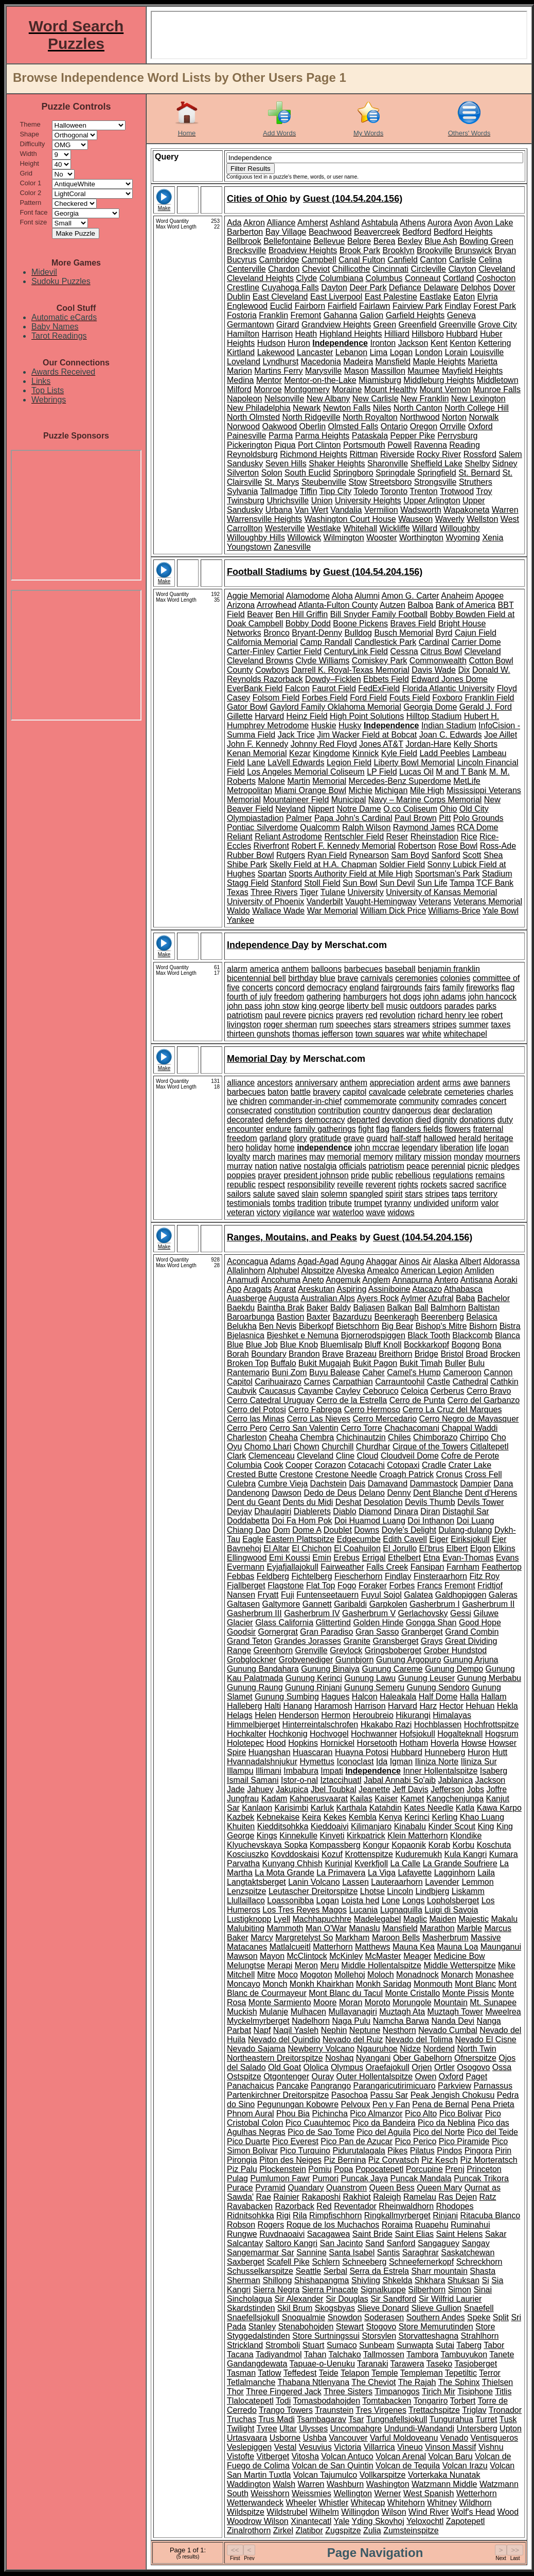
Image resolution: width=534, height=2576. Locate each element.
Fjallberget (246, 1585)
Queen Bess (392, 2187)
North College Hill (476, 408)
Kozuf (332, 1854)
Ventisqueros (495, 2437)
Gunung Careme (392, 1668)
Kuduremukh (418, 1854)
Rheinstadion (434, 836)
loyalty (238, 1156)
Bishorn (483, 1326)
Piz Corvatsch (393, 2160)
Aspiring (351, 1289)
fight (365, 1129)
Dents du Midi (308, 1502)
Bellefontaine (287, 241)
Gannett (317, 1604)
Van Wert (311, 509)
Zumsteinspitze (411, 2530)
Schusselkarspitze (260, 2271)
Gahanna (341, 315)
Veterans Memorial (488, 901)
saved (288, 1193)
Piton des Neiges (290, 2160)
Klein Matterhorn (417, 1835)
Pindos (449, 2150)
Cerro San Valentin (304, 1428)
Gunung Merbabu (489, 1678)
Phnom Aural (250, 2113)
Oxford (480, 426)
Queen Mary (439, 2187)
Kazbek (240, 1817)
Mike (506, 1965)
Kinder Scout (451, 1826)
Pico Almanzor (376, 2113)
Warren (505, 509)
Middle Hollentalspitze (381, 1965)
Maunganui (500, 1946)
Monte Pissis (465, 1993)
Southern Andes (435, 2317)
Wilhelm (324, 2512)
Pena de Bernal (440, 2104)
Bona (491, 1344)
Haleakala (398, 1696)
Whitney (442, 2502)
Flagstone (286, 1585)
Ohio (448, 808)
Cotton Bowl (491, 660)
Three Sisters (348, 2391)
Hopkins (303, 1743)
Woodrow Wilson (258, 2521)
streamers (412, 1024)
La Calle (405, 1863)
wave (375, 1212)
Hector (451, 1706)
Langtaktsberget (256, 1882)
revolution (397, 1015)
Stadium (497, 873)
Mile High (427, 790)
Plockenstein (282, 2169)
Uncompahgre (356, 2428)
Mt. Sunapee (493, 2002)
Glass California (284, 1622)
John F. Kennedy (257, 744)
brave (347, 978)
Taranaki (372, 2363)
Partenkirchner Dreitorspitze (278, 2095)
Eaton (464, 296)
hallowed (439, 1138)
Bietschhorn (358, 1326)
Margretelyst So (304, 1937)
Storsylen (379, 2336)
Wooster (381, 537)
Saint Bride (372, 2234)
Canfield (402, 259)
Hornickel (337, 1743)
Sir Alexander (299, 2298)
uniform (464, 1203)
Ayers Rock (378, 1298)
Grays (432, 1641)
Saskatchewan (467, 2252)
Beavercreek (377, 231)
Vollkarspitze (383, 2474)
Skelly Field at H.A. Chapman (323, 864)
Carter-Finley (250, 651)
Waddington (249, 2484)
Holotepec (245, 1743)
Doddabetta (248, 1520)
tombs (284, 1203)
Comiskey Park (379, 660)
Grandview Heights (336, 324)
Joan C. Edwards (450, 734)
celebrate (425, 1092)
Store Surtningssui (326, 2336)
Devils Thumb (430, 1502)
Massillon (388, 370)
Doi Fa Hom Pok (302, 1520)
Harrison (277, 333)
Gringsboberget (393, 1650)
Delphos (476, 287)
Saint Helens (459, 2234)
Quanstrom (346, 2187)
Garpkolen (388, 1604)
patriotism (244, 1015)
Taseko (439, 2363)
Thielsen (497, 2382)
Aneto (313, 1279)
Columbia (244, 1465)
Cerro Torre (361, 1428)
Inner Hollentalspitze (440, 1770)
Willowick (304, 537)
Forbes (402, 1585)
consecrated (249, 1110)
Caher (373, 1372)
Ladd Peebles (444, 753)
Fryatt (268, 1594)
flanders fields (416, 1129)
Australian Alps (327, 1298)
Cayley (348, 1391)
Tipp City (335, 491)
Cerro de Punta (417, 1400)
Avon (463, 222)
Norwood (243, 426)
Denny (399, 1492)
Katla (465, 1807)
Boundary (269, 1354)
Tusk (508, 2419)
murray (240, 1166)
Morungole (412, 2002)
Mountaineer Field (296, 799)
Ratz (487, 2197)
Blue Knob (299, 1344)
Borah (238, 1354)
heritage (498, 1138)
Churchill (337, 1446)
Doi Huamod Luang (369, 1520)
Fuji (287, 1594)
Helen (265, 1715)
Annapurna (412, 1279)
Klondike (466, 1835)
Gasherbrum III (254, 1613)
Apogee (489, 595)
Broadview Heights (303, 250)
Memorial (329, 781)
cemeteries (464, 1092)
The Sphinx (459, 2382)
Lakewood (276, 352)
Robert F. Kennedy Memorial (343, 846)
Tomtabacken (386, 2400)
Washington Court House (350, 519)
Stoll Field (322, 883)
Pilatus (422, 2150)
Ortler (444, 2067)
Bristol (451, 1354)
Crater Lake (470, 1465)
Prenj (454, 2169)
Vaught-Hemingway (380, 901)
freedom (289, 996)
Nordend (439, 2048)
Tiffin (308, 491)
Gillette (240, 716)
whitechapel (465, 1033)
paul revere (285, 1015)
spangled (366, 1193)
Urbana (278, 509)
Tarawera (407, 2363)
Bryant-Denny (317, 632)
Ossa (501, 2067)
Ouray (323, 2076)
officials (352, 1166)
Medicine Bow (459, 1956)
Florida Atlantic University (448, 688)
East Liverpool (336, 296)
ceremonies (416, 978)
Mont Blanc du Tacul (346, 1993)
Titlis (503, 2391)
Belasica (481, 1316)
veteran (240, 1212)
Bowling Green (486, 241)
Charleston (246, 1437)
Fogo (346, 1585)
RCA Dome (477, 827)
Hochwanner (374, 1733)
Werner (387, 2493)
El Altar (276, 1548)
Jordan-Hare (428, 744)
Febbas (240, 1576)
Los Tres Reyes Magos (304, 1909)
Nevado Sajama (256, 2048)
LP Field (382, 771)
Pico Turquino (305, 2150)
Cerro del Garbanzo (484, 1400)
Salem (510, 454)
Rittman (363, 454)
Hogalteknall (460, 1733)
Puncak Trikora (481, 2178)
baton (278, 1092)
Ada (234, 222)
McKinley (346, 1956)
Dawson (286, 1492)
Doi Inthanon (430, 1520)
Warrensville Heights (264, 519)
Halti (272, 1706)
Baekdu (241, 1307)
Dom (281, 1530)
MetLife (466, 781)
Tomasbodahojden (326, 2400)
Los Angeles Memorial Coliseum (306, 771)
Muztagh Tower (455, 2011)
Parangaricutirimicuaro (394, 2085)
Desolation (383, 1502)
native (290, 1166)
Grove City (497, 324)
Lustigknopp (249, 1919)
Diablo (344, 1511)
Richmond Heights (313, 454)
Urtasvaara (247, 2437)
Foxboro (447, 697)
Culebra (241, 1483)
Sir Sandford (393, 2298)
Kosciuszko (248, 1854)
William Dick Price (393, 910)
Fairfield (342, 306)
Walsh (284, 2484)
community (418, 1101)
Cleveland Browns (260, 660)
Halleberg (244, 1706)
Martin (298, 781)
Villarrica (379, 2447)
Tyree (267, 2428)
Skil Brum (294, 2308)
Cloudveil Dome (410, 1455)
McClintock (307, 1956)
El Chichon (311, 1548)
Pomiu (319, 2169)
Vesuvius (315, 2447)
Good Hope (480, 1622)
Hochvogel (329, 1733)
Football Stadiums (267, 572)
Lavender (442, 1882)
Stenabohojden (306, 2326)
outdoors (426, 1006)
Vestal (285, 2447)
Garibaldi (350, 1604)
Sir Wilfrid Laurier (450, 2298)
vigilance (299, 1212)
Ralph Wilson (366, 827)
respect (271, 1184)
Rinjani (445, 2215)
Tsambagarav (321, 2419)
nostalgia (320, 1166)
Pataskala (370, 435)
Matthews (372, 1946)
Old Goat (284, 2067)
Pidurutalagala (358, 2150)
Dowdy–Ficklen (333, 679)
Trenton (424, 491)
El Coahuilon (357, 1548)
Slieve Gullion (436, 2308)
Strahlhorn (480, 2336)
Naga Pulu (351, 2021)
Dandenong (248, 1492)
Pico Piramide (464, 2141)
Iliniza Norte (436, 1761)
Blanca (507, 1335)
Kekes (335, 1817)
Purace (240, 2187)
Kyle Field (399, 753)
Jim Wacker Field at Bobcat (367, 734)
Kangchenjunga (455, 1798)
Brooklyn (398, 250)
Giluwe (486, 1613)
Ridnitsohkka (250, 2215)
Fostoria (242, 315)
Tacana (240, 2354)
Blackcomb (472, 1335)
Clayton (462, 269)
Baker (317, 1307)
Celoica (414, 1391)
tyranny (397, 1203)
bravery (326, 1092)
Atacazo (427, 1289)
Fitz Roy (484, 1576)
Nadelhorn (311, 2021)
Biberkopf (316, 1326)
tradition (312, 1203)
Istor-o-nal (299, 1780)
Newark (307, 408)
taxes (500, 1024)
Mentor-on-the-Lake (320, 380)
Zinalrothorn (249, 2530)
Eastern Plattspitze (300, 1539)
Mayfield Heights (472, 370)
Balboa (420, 605)
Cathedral (470, 1381)
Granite (357, 1641)
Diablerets (312, 1511)
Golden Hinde (378, 1622)
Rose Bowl (457, 846)
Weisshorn (270, 2493)
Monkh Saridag (384, 1983)
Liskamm (468, 1891)
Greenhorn (273, 1650)
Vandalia (346, 509)
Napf (262, 2030)
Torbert (463, 2400)
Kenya (390, 1817)
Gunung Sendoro (438, 1687)
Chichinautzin (361, 1437)
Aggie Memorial (255, 595)
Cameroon (462, 1372)
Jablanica (455, 1780)
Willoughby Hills (256, 537)
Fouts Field (409, 697)
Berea (384, 241)
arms (451, 1082)
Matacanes (247, 1946)
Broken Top (248, 1363)
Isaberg (493, 1770)
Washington (388, 2484)
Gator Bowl (247, 707)
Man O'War (326, 1928)
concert (492, 1101)
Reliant (240, 836)
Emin (321, 1557)
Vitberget (273, 2456)
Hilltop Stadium (434, 716)
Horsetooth (377, 1743)
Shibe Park (247, 864)
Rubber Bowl (250, 855)
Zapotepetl (465, 2521)
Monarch (457, 1974)
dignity (445, 1119)
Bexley (410, 241)
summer (474, 1024)
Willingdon (360, 2512)
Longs (413, 1900)
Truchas (241, 2419)
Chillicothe (351, 269)
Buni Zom (289, 1372)
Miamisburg (380, 380)
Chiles (399, 1437)
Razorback (294, 2206)
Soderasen (384, 2317)
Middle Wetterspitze (459, 1965)
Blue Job (261, 1344)
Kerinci (417, 1817)
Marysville (323, 370)
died (423, 1119)
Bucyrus (242, 259)
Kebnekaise (278, 1817)
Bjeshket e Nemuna (302, 1335)
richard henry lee (448, 1015)
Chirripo (474, 1437)
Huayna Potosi (361, 1752)
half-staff (405, 1138)
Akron (254, 222)
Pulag (237, 2178)
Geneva (461, 315)
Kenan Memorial (257, 753)
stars (382, 1024)
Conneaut (422, 278)
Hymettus (316, 1761)
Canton (433, 259)
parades (459, 1006)
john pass (244, 1006)
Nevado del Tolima (419, 2039)
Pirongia (242, 2160)
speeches (353, 1024)
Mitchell (241, 1974)
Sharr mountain (439, 2271)
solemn (334, 1193)
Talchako (344, 2354)
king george (323, 1006)
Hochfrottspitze (491, 1724)
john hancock (492, 996)
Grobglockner (251, 1659)
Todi (283, 2400)
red (371, 1015)
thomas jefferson (322, 1033)
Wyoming (463, 537)
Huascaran (312, 1752)
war (413, 1033)
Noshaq (339, 2058)
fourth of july (249, 996)
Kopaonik (408, 1845)
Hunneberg (444, 1752)
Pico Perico (415, 2141)
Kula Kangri (465, 1854)
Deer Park (367, 287)
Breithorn (395, 1354)
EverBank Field (255, 688)
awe (470, 1082)
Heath (306, 333)
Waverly (450, 519)
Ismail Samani (252, 1780)
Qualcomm (320, 827)
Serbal (335, 2271)
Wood (508, 2512)
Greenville (457, 324)
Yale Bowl (501, 910)
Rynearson (368, 855)
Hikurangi (413, 1715)
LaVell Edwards (296, 762)
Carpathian (352, 1381)
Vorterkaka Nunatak (444, 2474)
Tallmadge (279, 491)
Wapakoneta (466, 509)
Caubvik (242, 1391)
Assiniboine (389, 1289)
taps (459, 1193)
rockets (433, 1184)
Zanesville (292, 546)
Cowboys (272, 669)
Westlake (324, 528)
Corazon (330, 1465)
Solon (271, 472)
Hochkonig (288, 1733)
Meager (417, 1956)
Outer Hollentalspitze (374, 2076)
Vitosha (305, 2456)
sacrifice (491, 1184)
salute (264, 1193)
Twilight (240, 2428)
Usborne (285, 2437)
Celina (490, 259)
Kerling (445, 1817)
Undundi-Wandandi (419, 2428)
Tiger (309, 892)
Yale (342, 2521)
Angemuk (343, 1279)
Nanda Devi (453, 2021)
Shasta (482, 2271)
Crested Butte (252, 1474)
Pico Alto (421, 2113)
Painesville (246, 435)
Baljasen (369, 1307)
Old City (474, 808)
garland (273, 1138)
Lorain (456, 352)
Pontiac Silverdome (262, 827)
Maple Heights (439, 361)
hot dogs (405, 996)
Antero (446, 1279)
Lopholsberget (453, 1900)
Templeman (421, 2373)
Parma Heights (322, 435)
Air (426, 1261)
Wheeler (301, 2502)
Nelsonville (284, 398)
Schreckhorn (479, 2261)
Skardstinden (251, 2308)
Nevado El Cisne (486, 2039)
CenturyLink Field (356, 651)
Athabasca (463, 1289)
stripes (444, 1024)
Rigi (283, 2215)
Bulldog (358, 632)
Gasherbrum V (369, 1613)
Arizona (241, 605)
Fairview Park (417, 306)
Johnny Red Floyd (324, 744)
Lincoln (400, 1891)
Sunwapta (415, 2345)
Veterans (435, 901)
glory (298, 1138)
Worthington (421, 537)
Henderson (299, 1715)
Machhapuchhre (322, 1919)
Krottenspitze (369, 1854)
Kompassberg (335, 1845)
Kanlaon (257, 1807)
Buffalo (283, 1363)
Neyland (290, 808)
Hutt (499, 1752)
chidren (253, 1101)
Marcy (262, 1937)
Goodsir (241, 1631)
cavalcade (387, 1092)
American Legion (431, 1270)
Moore (324, 2002)
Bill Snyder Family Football (379, 614)
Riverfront (271, 846)
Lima (379, 352)
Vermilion (381, 509)
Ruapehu (432, 2224)
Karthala (351, 1807)
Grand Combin (472, 1631)
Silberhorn (427, 2289)
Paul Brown (416, 818)
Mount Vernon (445, 389)
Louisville (487, 352)
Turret (486, 2419)
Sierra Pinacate (330, 2289)
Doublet (338, 1530)
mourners (502, 1156)
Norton (454, 417)
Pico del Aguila (384, 2132)
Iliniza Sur (479, 1761)
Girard (287, 324)
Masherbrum (445, 1937)
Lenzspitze (246, 1891)
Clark (236, 1455)
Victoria (347, 2447)
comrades (459, 1101)
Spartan (272, 873)
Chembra (317, 1437)
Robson (241, 2224)
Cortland (458, 278)
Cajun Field (475, 632)
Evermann (245, 1567)
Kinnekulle (298, 1835)
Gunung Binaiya (330, 1668)
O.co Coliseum (410, 808)
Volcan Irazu (465, 2465)
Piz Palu (242, 2169)
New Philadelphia (259, 408)
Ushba (315, 2437)
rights (408, 1184)
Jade (236, 1789)
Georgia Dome (430, 707)
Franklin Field (489, 697)
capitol (354, 1092)
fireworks (482, 987)
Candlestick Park (385, 642)
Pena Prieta (492, 2104)
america (264, 969)
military (408, 1156)
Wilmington (344, 537)
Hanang (297, 1706)
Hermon (335, 1715)
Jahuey (260, 1789)
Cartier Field (299, 651)
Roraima (397, 2224)
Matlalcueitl (290, 1946)
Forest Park (494, 306)
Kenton (463, 343)
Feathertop (501, 1567)
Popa (343, 2169)
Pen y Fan (391, 2104)
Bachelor (493, 1298)
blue (327, 978)
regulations (453, 1175)
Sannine (311, 2252)
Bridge (426, 1354)
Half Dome (438, 1696)
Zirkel (283, 2530)
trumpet (368, 1203)
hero (235, 1147)
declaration (472, 1110)
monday (468, 1156)
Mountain (451, 2002)
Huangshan (269, 1752)
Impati (332, 1770)
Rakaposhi (321, 2197)
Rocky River (439, 454)
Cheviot (316, 269)
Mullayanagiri (352, 2011)
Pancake (292, 2085)
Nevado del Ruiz (353, 2039)
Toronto (393, 491)
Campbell (318, 259)
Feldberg (273, 1576)
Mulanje (273, 2011)
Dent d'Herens (491, 1492)
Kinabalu (410, 1826)
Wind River (428, 2512)
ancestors (275, 1082)
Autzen (392, 605)
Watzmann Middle (444, 2484)
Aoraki (506, 1279)
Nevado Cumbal (447, 2030)
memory (378, 1156)
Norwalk (484, 417)
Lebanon (351, 352)
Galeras (503, 1594)
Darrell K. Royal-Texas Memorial (350, 669)
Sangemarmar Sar (260, 2252)
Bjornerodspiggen (373, 1335)
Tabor (494, 2345)
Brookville (434, 250)
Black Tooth (428, 1335)
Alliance (280, 222)
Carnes (317, 1381)
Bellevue (329, 241)
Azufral (441, 1298)
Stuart (313, 2345)
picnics (320, 1015)
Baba (465, 1298)
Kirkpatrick (366, 1835)
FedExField (379, 688)
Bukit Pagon (375, 1363)
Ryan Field (327, 855)
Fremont (306, 315)
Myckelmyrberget (258, 2021)
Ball (422, 1307)
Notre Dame (358, 808)
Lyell (282, 1919)
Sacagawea (328, 2234)
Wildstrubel (286, 2512)
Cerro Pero (247, 1428)
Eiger (438, 1539)
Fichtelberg (311, 1576)
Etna (431, 1557)
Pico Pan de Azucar (357, 2141)
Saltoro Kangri (291, 2243)
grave (354, 1138)
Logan (401, 352)
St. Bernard (479, 472)
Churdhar (373, 1446)
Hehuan (480, 1706)
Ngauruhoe (377, 2048)
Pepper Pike (412, 435)
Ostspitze (244, 2076)
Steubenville (323, 482)
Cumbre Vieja (283, 1483)
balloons (326, 969)
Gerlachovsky (423, 1613)
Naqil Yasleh (295, 2030)
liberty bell (365, 1006)
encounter (245, 1129)
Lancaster (315, 352)
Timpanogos (397, 2391)
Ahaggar (381, 1261)
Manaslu (364, 1928)
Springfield (436, 472)
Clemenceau (271, 1455)
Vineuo (410, 2447)
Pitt (445, 818)
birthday (302, 978)
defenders (284, 1119)
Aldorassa (501, 1261)
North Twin (476, 2048)
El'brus (431, 1548)
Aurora (440, 222)
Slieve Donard (383, 2308)
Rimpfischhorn (335, 2215)
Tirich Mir (438, 2391)
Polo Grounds (478, 818)
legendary (420, 1147)
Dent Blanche (437, 1492)
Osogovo (473, 2067)
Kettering (494, 343)
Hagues (335, 1696)
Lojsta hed (360, 1900)
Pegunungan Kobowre (298, 2104)
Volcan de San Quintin (332, 2465)
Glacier (240, 1622)
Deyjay (239, 1511)
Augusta (284, 1298)
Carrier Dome (476, 642)
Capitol (240, 1381)
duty (505, 1119)
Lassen (355, 1882)
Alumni (367, 595)
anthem (295, 969)
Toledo (365, 491)
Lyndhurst (280, 361)
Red (323, 2206)
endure (279, 1129)
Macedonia (321, 361)
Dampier (475, 1483)
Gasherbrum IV (312, 1613)
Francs (429, 1585)
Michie (360, 790)
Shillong (277, 2280)
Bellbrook (244, 241)
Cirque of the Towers (430, 1446)
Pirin (503, 2150)
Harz (428, 1706)
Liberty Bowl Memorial (414, 762)
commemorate (370, 1101)
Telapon (355, 2373)
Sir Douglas (347, 2298)
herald (469, 1138)
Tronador (505, 2410)
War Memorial (332, 910)
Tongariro (431, 2400)
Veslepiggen (249, 2447)
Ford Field (368, 697)
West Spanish (428, 2493)
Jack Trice (296, 734)
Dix (464, 669)
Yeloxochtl (424, 2521)
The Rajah (417, 2382)
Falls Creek (387, 1567)
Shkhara (430, 2280)
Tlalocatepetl (250, 2400)
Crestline (243, 287)
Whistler (333, 2502)
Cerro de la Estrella (351, 1400)
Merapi (279, 1965)
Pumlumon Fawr (280, 2178)
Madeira (358, 361)
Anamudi (243, 1279)
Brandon (304, 1354)
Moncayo (243, 1983)
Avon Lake (493, 222)
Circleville (428, 269)
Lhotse (372, 1891)
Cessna (404, 651)
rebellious (412, 1175)
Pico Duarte (248, 2141)
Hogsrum (502, 1733)
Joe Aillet (500, 734)
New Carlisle (375, 398)
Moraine (347, 389)
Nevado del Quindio (284, 2039)
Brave (333, 1354)
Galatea (418, 1594)
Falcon (297, 688)
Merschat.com (356, 945)
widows (400, 1212)
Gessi (460, 1613)
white (431, 1033)
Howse (473, 1743)
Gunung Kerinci (314, 1678)
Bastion (290, 1316)
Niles (382, 408)
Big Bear (397, 1326)
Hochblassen (438, 1724)
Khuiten (241, 1826)
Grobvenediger (306, 1659)
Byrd (444, 632)
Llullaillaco (246, 1900)
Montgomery (307, 389)
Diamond (375, 1511)
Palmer (299, 818)
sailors (239, 1193)
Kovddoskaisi (295, 1854)
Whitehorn (406, 2502)
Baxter (318, 1316)
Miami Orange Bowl (311, 790)
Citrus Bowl (441, 651)
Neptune (365, 2030)
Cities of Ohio (257, 199)
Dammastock (433, 1483)
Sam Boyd (410, 855)
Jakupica (292, 1789)
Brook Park (360, 250)
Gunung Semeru (374, 1687)
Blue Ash (440, 241)
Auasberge (246, 1298)
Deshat (348, 1502)
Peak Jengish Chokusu (453, 2095)
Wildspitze (245, 2512)
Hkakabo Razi (386, 1724)
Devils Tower (480, 1502)
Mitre (266, 1974)
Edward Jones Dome (449, 679)
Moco (288, 1974)
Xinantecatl (311, 2521)
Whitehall (360, 528)
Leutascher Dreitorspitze (313, 1891)
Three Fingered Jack (284, 2391)
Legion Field (349, 762)
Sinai (482, 2289)
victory (268, 1212)
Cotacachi (366, 1465)
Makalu (504, 1919)
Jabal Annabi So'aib (400, 1780)
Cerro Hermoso (372, 1409)
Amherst (312, 222)
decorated (245, 1119)
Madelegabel (377, 1919)
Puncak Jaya (364, 2178)
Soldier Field (402, 864)
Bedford (416, 231)
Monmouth (433, 1983)
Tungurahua (451, 2419)
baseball (400, 969)
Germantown (250, 324)
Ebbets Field (386, 679)
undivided (431, 1203)
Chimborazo (435, 1437)
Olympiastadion (255, 818)
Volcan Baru (450, 2456)
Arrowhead (276, 605)
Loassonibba (290, 1900)
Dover (504, 287)
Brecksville (246, 250)
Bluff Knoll (383, 1344)
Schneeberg (364, 2261)
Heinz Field (307, 716)
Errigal (373, 1557)
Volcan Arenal (401, 2456)
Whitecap (368, 2502)
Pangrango (331, 2085)
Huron (299, 343)
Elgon (480, 1548)
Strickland (245, 2345)
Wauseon (415, 519)
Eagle (252, 1539)
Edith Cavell (404, 1539)
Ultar (288, 2428)
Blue (235, 1344)
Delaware (440, 287)
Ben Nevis (277, 1326)
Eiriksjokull (470, 1539)
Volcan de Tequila (408, 2465)
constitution (295, 1110)
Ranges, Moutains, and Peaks (292, 1237)
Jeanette (374, 1789)
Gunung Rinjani (313, 1687)
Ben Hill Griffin (301, 614)
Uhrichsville (287, 500)
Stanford (286, 883)
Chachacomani (411, 1428)
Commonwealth (438, 660)
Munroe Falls (497, 389)
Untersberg (476, 2428)
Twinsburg (245, 500)
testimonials (248, 1203)
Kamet (412, 1798)
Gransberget (395, 1641)
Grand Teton (249, 1641)
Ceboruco (380, 1391)
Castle (438, 1381)
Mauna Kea (414, 1946)
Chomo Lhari (268, 1446)
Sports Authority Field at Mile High (351, 873)
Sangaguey (438, 2243)
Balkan (399, 1307)
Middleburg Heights (438, 380)
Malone (271, 781)
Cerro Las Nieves (318, 1418)
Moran (350, 2002)
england (364, 987)
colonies (455, 978)
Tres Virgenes (380, 2410)
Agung (352, 1261)
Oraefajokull (388, 2067)
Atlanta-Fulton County (338, 605)
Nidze (410, 2048)
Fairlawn (374, 306)
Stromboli (282, 2345)
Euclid (281, 306)
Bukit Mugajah (324, 1363)
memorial (344, 1156)
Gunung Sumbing (287, 1696)
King (485, 1826)
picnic (478, 1166)
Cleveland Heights (260, 278)
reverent (380, 1184)
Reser (397, 836)
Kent (439, 343)
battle (301, 1092)
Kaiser (386, 1798)
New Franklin (425, 398)
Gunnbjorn (354, 1659)
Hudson (271, 343)
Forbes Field (325, 697)
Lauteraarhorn (397, 1882)
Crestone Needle (346, 1474)
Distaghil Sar (465, 1511)
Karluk (322, 1807)
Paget (476, 2076)
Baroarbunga (251, 1316)
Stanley (262, 2326)
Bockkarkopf (426, 1344)
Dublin (238, 296)
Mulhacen (308, 2011)
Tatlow (269, 2373)
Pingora (479, 2150)
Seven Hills (286, 463)
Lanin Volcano (314, 1882)
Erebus (346, 1557)
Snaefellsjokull (253, 2317)
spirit (394, 1193)
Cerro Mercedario (385, 1418)
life (481, 1147)
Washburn (345, 2484)
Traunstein (334, 2410)
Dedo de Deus (330, 1492)
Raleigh (387, 2197)
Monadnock (417, 1974)
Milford (239, 389)
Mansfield (393, 361)
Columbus (384, 278)
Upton (511, 2428)
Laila (486, 1872)
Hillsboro (427, 333)
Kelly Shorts (475, 744)
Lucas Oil (416, 771)
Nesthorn (399, 2030)
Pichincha (329, 2113)
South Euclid (307, 472)
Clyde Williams (322, 660)
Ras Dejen (457, 2197)
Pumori (325, 2178)
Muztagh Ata (402, 2011)
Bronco (276, 632)
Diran (430, 1511)
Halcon (365, 1696)
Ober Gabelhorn (422, 2058)
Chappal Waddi (469, 1428)
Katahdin (385, 1807)
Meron (306, 1965)
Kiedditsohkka (283, 1826)
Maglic (415, 1919)
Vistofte (240, 2456)
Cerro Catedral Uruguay (270, 1400)
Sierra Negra (276, 2289)
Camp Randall (326, 642)
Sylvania (242, 491)
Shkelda (397, 2280)
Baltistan (484, 1307)
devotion (398, 1119)
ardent (428, 1082)
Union (322, 500)
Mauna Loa (457, 1946)
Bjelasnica (245, 1335)
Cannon (498, 1372)
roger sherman (290, 1024)
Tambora (422, 2354)
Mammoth (284, 1928)
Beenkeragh (396, 1316)
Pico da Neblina (446, 2122)
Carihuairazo (278, 1381)
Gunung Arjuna (471, 1659)
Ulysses (313, 2428)
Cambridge (279, 259)
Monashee (494, 1974)
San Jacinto (341, 2243)
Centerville (246, 269)
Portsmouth (364, 445)
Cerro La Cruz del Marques (452, 1409)
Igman (401, 1761)
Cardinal (434, 642)
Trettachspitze (434, 2410)
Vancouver (348, 2437)
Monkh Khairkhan (322, 1983)
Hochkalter (246, 1733)
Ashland (345, 222)
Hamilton (243, 333)
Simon (459, 2289)
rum (326, 1024)
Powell (399, 445)
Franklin (273, 315)
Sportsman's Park (447, 873)
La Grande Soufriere (460, 1863)
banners (495, 1082)
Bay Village (286, 231)
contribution (339, 1110)
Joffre (496, 1789)
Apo (234, 1289)
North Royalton (370, 417)
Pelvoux (355, 2104)
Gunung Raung (255, 1687)
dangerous (411, 1110)
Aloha (342, 595)
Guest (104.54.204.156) (352, 199)
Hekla (507, 1706)
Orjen (422, 2067)
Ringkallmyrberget (397, 2215)
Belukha (242, 1326)
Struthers (475, 482)
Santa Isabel (352, 2252)
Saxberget (245, 2261)
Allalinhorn (246, 1270)
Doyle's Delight (409, 1530)
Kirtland (241, 352)
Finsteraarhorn (440, 1576)
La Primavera (340, 1872)
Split (501, 2317)
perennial (448, 1166)
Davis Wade (434, 669)
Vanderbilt (325, 901)
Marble (469, 1928)
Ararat (285, 1289)
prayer (269, 1175)
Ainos (409, 1261)
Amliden (479, 1270)
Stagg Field (248, 883)
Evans (507, 1557)
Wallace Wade (278, 910)
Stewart (350, 2326)
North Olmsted (253, 417)
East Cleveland (280, 296)
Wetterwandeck (255, 2502)
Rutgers (290, 855)
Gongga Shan (431, 1622)
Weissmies (311, 2493)
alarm (237, 969)
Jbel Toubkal (334, 1789)
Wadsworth (420, 509)
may (317, 1156)
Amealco (383, 1270)
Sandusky (245, 463)
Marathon (437, 1928)
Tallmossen (383, 2354)
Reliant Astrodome (288, 836)
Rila (300, 2215)
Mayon (272, 1956)
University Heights (368, 500)
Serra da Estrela (379, 2271)
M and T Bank (461, 771)
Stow (358, 482)
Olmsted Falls (353, 426)
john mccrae (376, 1147)
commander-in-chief (305, 1101)
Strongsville (435, 482)
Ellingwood (246, 1557)
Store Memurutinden (436, 2326)
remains (490, 1175)
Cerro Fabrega (315, 1409)
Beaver (260, 614)
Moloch (380, 1974)
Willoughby (460, 528)
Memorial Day (257, 1059)
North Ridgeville (311, 417)
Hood (276, 1743)
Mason (356, 370)
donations (477, 1119)
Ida (381, 1761)
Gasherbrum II (488, 1604)
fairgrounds (401, 987)
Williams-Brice (454, 910)
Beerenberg (442, 1316)
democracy (327, 987)
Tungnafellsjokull (397, 2419)
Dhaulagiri (272, 1511)
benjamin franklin (449, 969)
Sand (374, 2243)
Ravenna (430, 445)
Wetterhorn (476, 2493)
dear (441, 1110)
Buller (455, 1363)
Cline (345, 1455)
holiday (258, 1147)
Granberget (422, 1631)
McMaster (383, 1956)
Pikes (397, 2150)
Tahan (315, 2354)
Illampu (240, 1770)
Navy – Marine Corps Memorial (425, 799)
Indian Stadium (448, 725)
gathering (324, 996)
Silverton (243, 472)
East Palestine (391, 296)
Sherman (243, 2280)
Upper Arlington (431, 500)
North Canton (418, 408)
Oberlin (312, 426)
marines (292, 1156)
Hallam (494, 1696)
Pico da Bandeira (384, 2122)
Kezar (300, 753)
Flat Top (320, 1585)
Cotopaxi (403, 1465)
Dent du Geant (253, 1502)
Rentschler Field (354, 836)
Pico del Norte (439, 2132)
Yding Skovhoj (378, 2521)
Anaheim (457, 595)
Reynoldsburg (252, 454)
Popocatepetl (379, 2169)
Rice (469, 836)
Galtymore (281, 1604)
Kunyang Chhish (292, 1863)
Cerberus (448, 1391)
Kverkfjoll (371, 1863)
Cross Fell (483, 1474)
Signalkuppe (383, 2289)
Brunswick (473, 250)
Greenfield (418, 324)
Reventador (355, 2206)
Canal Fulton (362, 259)
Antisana (476, 1279)
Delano (372, 1492)
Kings (267, 1835)
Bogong (465, 1344)
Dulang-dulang (465, 1530)
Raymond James (424, 827)
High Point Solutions (367, 716)
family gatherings (325, 1129)
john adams (444, 996)
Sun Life (432, 883)
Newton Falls (346, 408)
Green (384, 324)
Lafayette (415, 1872)
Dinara (406, 1511)
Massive (486, 1937)
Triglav (474, 2410)
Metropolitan (249, 790)
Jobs (475, 1789)
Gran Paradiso (326, 1631)
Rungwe (242, 2234)
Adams (283, 1261)
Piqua (285, 445)
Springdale (395, 472)
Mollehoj (349, 1974)
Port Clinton (319, 445)
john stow (281, 1006)
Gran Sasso (377, 1631)
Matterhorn (332, 1946)
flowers (457, 1129)
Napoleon (244, 398)
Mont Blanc (475, 1983)
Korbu (464, 1845)
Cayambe (315, 1391)
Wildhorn (475, 2502)
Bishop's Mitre (441, 1326)
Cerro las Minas (255, 1418)
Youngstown (249, 546)
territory (483, 1193)
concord (290, 987)
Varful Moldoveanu (404, 2437)
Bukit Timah (421, 1363)
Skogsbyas (335, 2308)
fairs (432, 987)
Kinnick (365, 753)
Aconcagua (247, 1261)
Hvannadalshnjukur (262, 1761)
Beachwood (330, 231)
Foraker (373, 1585)
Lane (256, 762)
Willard (424, 528)
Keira (311, 1817)
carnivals (377, 978)
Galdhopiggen (461, 1594)
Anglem (376, 1279)
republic (241, 1184)
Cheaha (283, 1437)
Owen (426, 2076)
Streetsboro (390, 482)
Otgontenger (286, 2076)
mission (437, 1156)
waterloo (347, 1212)
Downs (366, 1530)
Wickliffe (394, 528)
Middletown (498, 380)
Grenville (311, 1650)
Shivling (365, 2280)
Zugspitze (343, 2530)
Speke (478, 2317)
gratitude (325, 1138)
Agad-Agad (318, 1261)
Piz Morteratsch (489, 2160)
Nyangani (373, 2058)
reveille (350, 1184)
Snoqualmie (304, 2317)
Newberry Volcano (321, 2048)
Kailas (361, 1798)
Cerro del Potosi (256, 1409)
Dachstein (328, 1483)
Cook (273, 1465)
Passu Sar (389, 2095)
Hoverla (445, 1743)
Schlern (326, 2261)
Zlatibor (309, 2530)
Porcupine (424, 2169)
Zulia (372, 2530)
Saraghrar (420, 2252)
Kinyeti (332, 1835)
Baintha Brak (281, 1307)
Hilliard (397, 333)
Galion (371, 315)
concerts (257, 987)
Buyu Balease (334, 1372)
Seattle (308, 2271)
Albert (471, 1261)
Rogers (271, 2224)
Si (485, 2280)
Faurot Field (333, 688)
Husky (350, 725)
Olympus (347, 2067)
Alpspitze (317, 1270)
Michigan (391, 790)
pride (360, 1175)
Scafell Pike (288, 2261)
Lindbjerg (432, 1891)
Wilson (394, 2512)
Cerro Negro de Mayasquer (469, 1418)
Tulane (333, 892)
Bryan (505, 250)
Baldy (340, 1307)
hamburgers (365, 996)
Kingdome (331, 753)
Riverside (397, 454)
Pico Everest (295, 2141)
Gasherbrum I (435, 1604)
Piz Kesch (439, 2160)
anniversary (316, 1082)
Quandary (306, 2187)
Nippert (321, 808)
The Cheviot (373, 2382)
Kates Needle (428, 1807)
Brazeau (361, 1354)
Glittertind (333, 1622)
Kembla (363, 1817)
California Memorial (262, 642)
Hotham (413, 1743)
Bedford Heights (463, 231)
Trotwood (457, 491)
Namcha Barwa (401, 2021)
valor (490, 1203)
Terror (490, 2373)
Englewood (247, 306)
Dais (357, 1483)
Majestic (473, 1919)
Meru (329, 1965)
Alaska (445, 1261)
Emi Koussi (289, 1557)
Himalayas (452, 1715)
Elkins (504, 1548)
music (397, 1006)
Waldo (238, 910)
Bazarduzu (352, 1316)
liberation (457, 1147)
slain (309, 1193)
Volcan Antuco (347, 2456)
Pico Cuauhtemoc (318, 2122)
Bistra (510, 1326)
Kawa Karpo (499, 1807)
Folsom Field (276, 697)
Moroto (377, 2002)
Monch (274, 1983)
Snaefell (479, 2308)
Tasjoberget (475, 2363)
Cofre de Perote (470, 1455)
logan (499, 1147)
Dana (503, 1483)
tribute (340, 1203)
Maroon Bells (396, 1937)
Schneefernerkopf (421, 2261)
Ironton (383, 343)
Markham (352, 1937)
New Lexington (478, 398)
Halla (469, 1696)
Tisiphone (475, 2391)
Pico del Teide (492, 2132)
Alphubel (283, 1270)
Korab (439, 1845)
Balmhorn (448, 1307)
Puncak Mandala (421, 2178)
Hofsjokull (417, 1733)
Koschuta (494, 1845)
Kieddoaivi (330, 1826)
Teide (329, 2373)
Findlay (457, 306)
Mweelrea (503, 2011)
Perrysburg (457, 435)
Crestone (296, 1474)
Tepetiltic (461, 2373)
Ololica (316, 2067)
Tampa (462, 883)
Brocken (505, 1354)
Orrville (453, 426)
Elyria (487, 296)
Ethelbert (404, 1557)
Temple (384, 2373)
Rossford (480, 454)
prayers (349, 1015)
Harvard (269, 716)
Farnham (463, 1567)
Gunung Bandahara (263, 1668)
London (428, 352)
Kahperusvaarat (319, 1798)
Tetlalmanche (251, 2382)
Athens (412, 222)
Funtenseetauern (327, 1594)
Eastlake (435, 296)
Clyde (306, 278)
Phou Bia (293, 2113)
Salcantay (245, 2243)
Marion (239, 370)
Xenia (492, 537)
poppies (241, 1175)
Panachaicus (250, 2085)
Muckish (242, 2011)
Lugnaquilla (401, 1909)
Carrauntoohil (399, 1381)
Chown (306, 1446)
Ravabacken (250, 2206)
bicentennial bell (256, 978)
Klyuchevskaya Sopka (267, 1845)
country (376, 1110)
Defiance (405, 287)
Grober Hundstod (455, 1650)
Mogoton (316, 1974)
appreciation (392, 1082)
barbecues (363, 969)
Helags (240, 1715)
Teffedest (300, 2373)
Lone (391, 1900)
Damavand (387, 1483)
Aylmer (413, 1298)
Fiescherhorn (358, 1576)
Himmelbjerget (253, 1724)
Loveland (243, 361)
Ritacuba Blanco (490, 2215)
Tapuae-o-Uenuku (322, 2363)
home (284, 1147)
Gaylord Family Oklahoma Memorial (335, 707)
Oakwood (279, 426)
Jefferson (448, 1789)
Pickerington (249, 445)
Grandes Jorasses (307, 1641)
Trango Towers (286, 2410)
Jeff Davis (411, 1789)
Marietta (482, 361)
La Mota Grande (284, 1872)
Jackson (413, 343)
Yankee (240, 920)
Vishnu (491, 2447)
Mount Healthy (390, 389)
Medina (240, 380)
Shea (493, 855)
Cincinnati (390, 269)
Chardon (283, 269)
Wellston (482, 519)
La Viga (382, 1872)
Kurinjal (338, 1863)
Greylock (346, 1650)
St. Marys (281, 482)
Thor (235, 2391)
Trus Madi (276, 2419)
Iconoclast (354, 1761)
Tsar (356, 2419)
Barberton (245, 231)
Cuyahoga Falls (290, 287)
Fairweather (342, 1567)
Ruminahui (470, 2224)
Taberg (469, 2345)
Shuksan (463, 2280)
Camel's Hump (413, 1372)
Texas (237, 892)
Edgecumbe (358, 1539)
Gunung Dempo (454, 1668)
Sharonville (387, 463)
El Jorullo (400, 1548)
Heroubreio (373, 1715)
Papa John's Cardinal (353, 818)
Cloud (368, 1455)
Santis (388, 2252)
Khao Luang (482, 1817)
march (264, 1156)
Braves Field (413, 623)
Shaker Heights (337, 463)
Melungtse (246, 1965)
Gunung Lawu (370, 1678)
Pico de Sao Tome (321, 2132)
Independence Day (268, 945)
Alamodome (308, 595)
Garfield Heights (415, 315)
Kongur (376, 1845)
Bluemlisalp (342, 1344)
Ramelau (419, 2197)
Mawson (242, 1956)
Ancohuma (281, 1279)
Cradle (434, 1465)
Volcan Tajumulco (325, 2474)
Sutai (445, 2345)
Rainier (286, 2197)
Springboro (353, 472)
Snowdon (345, 2317)
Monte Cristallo (412, 1993)
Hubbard (461, 333)
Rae (263, 2197)
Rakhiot (356, 2197)
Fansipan (427, 1567)
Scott (471, 855)
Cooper (299, 1465)
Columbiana (341, 278)
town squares (379, 1033)
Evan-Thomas (468, 1557)
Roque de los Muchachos (333, 2224)
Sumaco (342, 2345)
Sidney (505, 463)
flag (508, 987)
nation (266, 1166)
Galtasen (243, 1604)
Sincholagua (249, 2298)
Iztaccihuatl (340, 1780)
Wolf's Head (473, 2512)
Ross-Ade (498, 846)
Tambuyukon (463, 2354)
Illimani (268, 1770)
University (365, 892)
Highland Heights (350, 333)
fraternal (488, 1129)
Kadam (274, 1798)
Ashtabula (380, 222)
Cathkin (504, 1381)
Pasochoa (349, 2095)
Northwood (419, 417)
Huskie (323, 725)
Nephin (334, 2030)
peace (417, 1166)
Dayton (334, 287)
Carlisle (462, 259)
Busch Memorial (403, 632)
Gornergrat (277, 1631)
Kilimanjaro (371, 1826)
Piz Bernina (345, 2160)
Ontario (394, 426)
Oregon (423, 426)
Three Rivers (274, 892)
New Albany (328, 398)
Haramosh (333, 1706)
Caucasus (277, 1391)
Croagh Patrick (406, 1474)
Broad (477, 1354)
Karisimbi (292, 1807)
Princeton (484, 2169)
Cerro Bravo (489, 1391)
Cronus (449, 1474)
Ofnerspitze (475, 2058)
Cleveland (496, 269)
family (453, 987)
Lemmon (477, 1882)
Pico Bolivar (461, 2113)
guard (376, 1138)
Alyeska (350, 1270)
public (382, 1175)
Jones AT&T (381, 744)
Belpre (359, 241)
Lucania (363, 1909)
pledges (505, 1166)
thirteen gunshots (258, 1033)
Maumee (423, 370)
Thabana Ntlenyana (313, 2382)
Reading (464, 445)
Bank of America (466, 605)
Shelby (477, 463)
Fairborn (310, 306)
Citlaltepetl (489, 1446)
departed (363, 1119)
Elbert (457, 1548)
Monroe (267, 389)
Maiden (442, 1919)
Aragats (257, 1289)
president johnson (315, 1175)
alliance (241, 1082)
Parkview (454, 2085)
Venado (454, 2437)
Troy (484, 491)
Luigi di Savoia (451, 1909)
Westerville (285, 528)
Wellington (353, 2493)
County (240, 669)
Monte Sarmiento (279, 2002)
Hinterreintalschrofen (320, 1724)
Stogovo (381, 2326)
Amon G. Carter (410, 595)
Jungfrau (243, 1798)
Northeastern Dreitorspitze (275, 2058)
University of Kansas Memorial (441, 892)
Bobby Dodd (308, 623)
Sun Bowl (360, 883)
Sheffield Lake (436, 463)
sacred (461, 1184)
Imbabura (300, 1770)
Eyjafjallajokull (292, 1567)
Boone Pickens (360, 623)
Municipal (348, 799)
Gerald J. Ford (485, 707)
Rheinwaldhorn (406, 2206)
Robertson (417, 846)
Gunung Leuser (426, 1678)
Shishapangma (321, 2280)
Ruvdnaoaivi (282, 2234)
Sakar (496, 2234)
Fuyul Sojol (381, 1594)
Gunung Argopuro (408, 1659)
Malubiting (245, 1928)
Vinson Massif (450, 2447)
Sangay (475, 2243)
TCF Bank (494, 883)
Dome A (306, 1530)
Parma (281, 435)
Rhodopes (455, 2206)
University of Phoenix (265, 901)
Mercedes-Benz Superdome (400, 781)
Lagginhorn (454, 1872)
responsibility (310, 1184)
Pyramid (270, 2187)
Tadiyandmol (279, 2354)
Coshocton (496, 278)
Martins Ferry (278, 370)
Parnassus (492, 2085)
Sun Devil (397, 883)
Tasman (241, 2373)
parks (486, 1006)
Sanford (446, 855)
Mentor (269, 380)
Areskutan (316, 1289)
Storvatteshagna (429, 2336)
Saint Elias (414, 2234)
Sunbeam (377, 2345)
